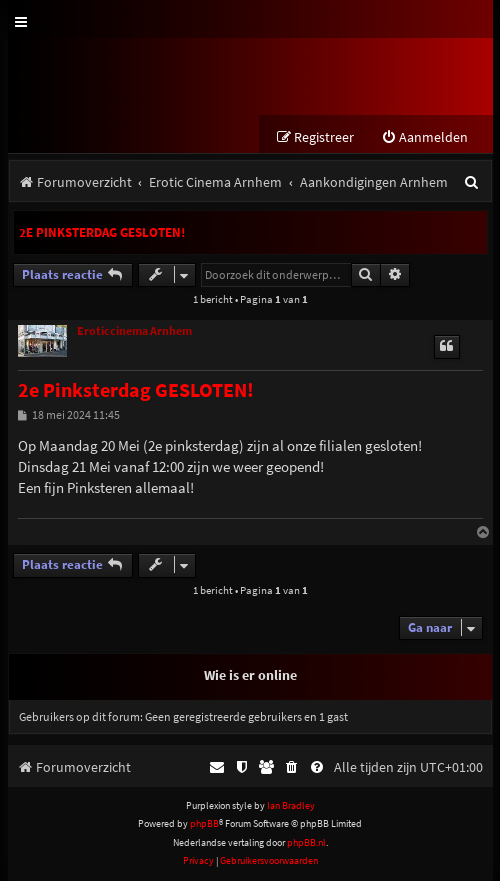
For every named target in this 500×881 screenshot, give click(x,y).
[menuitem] (424, 137)
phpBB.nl (306, 842)
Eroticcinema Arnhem (134, 331)
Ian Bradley (291, 805)
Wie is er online (250, 675)
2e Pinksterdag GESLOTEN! (102, 232)
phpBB (204, 823)
